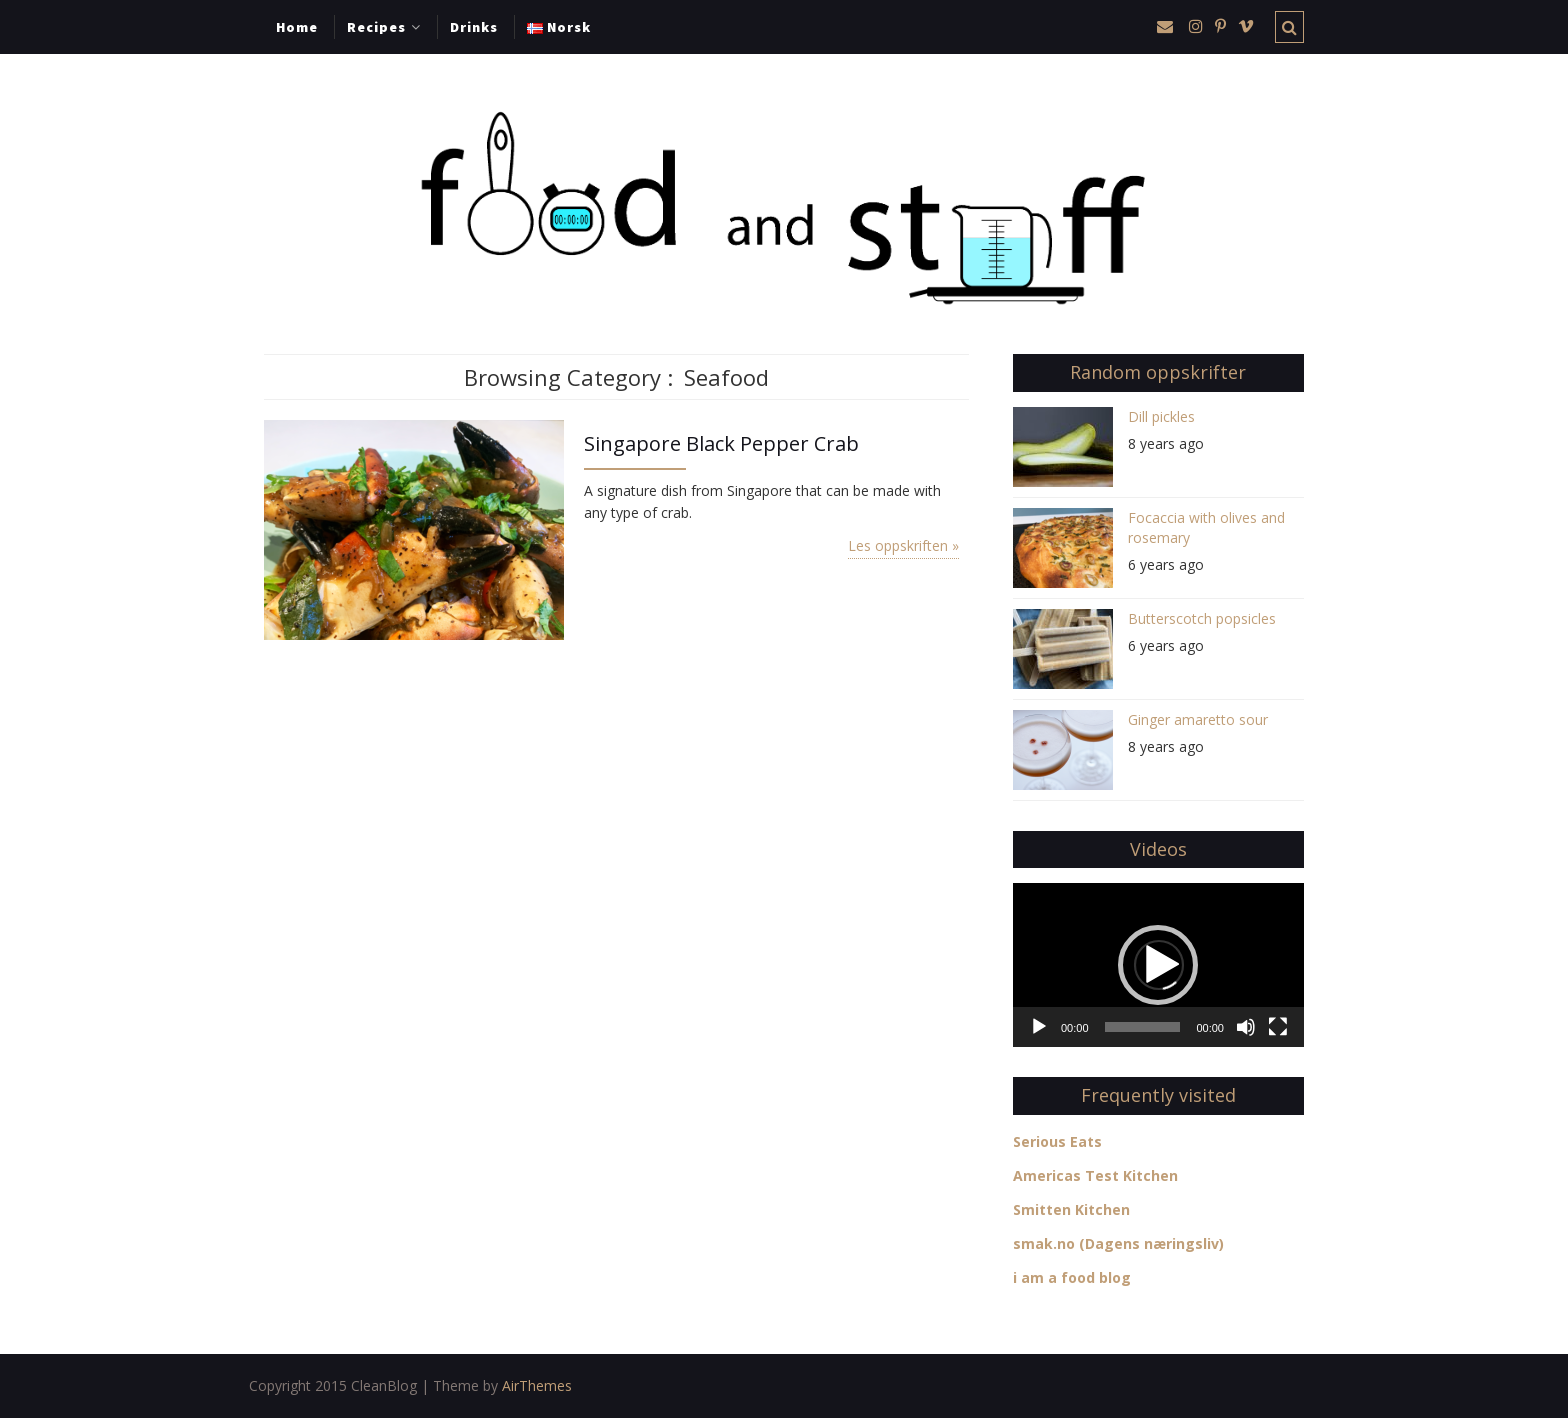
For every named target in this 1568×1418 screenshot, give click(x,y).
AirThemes (537, 1385)
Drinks (474, 27)
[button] (1158, 965)
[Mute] (1246, 1027)
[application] (1158, 965)
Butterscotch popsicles (1202, 618)
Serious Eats (1057, 1141)
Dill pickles (1161, 416)
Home (297, 27)
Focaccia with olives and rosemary (1206, 527)
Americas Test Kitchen (1095, 1175)
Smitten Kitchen (1071, 1209)
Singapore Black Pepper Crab (721, 443)
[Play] (1039, 1027)
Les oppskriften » (903, 545)
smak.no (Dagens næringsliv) (1118, 1243)
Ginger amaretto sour (1198, 719)
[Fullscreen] (1278, 1027)
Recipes (376, 27)
